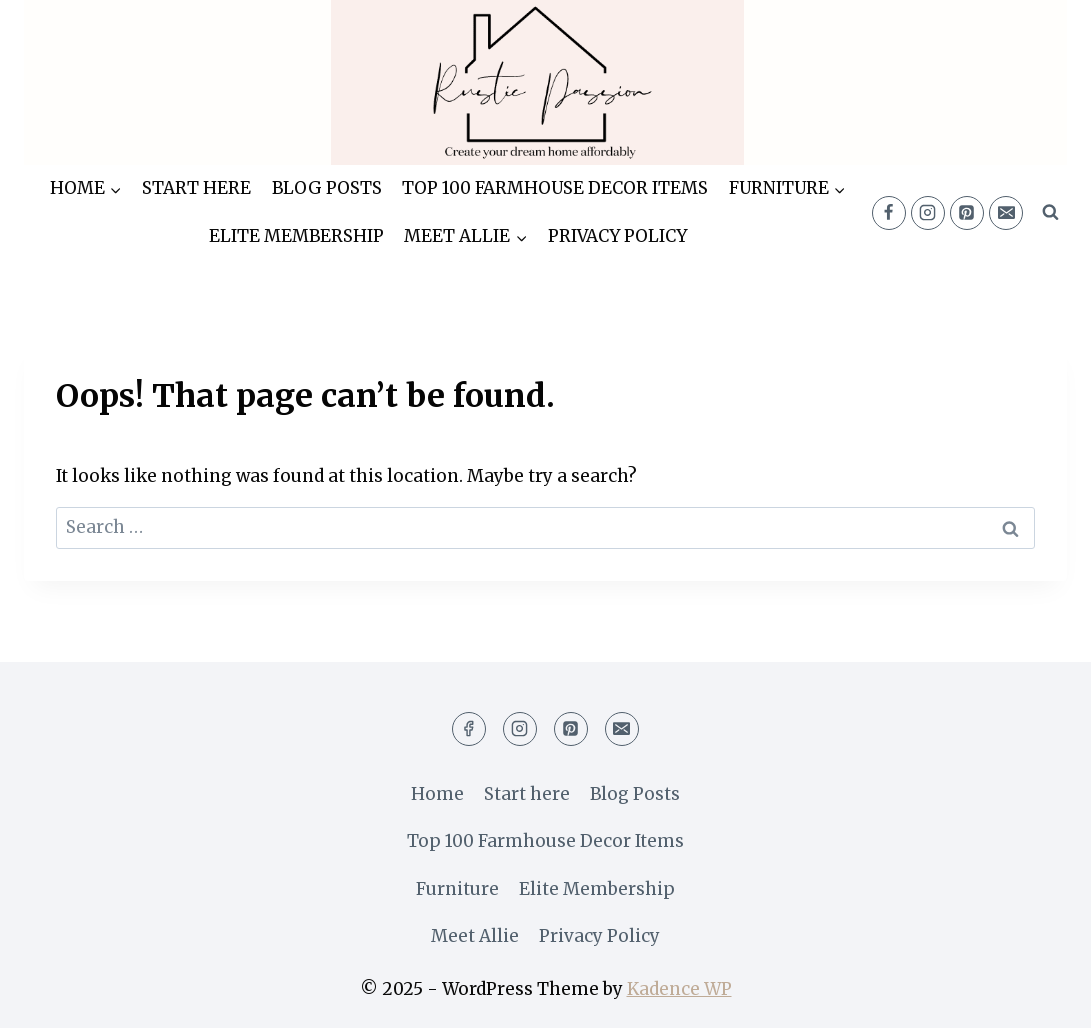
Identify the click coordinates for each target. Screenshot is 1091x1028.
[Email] (1006, 213)
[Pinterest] (967, 213)
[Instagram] (928, 213)
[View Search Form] (1050, 213)
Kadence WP (679, 989)
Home (437, 794)
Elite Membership (296, 236)
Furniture (457, 889)
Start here (196, 188)
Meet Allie (475, 936)
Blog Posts (327, 188)
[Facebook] (889, 213)
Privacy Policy (617, 236)
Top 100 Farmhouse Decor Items (555, 188)
